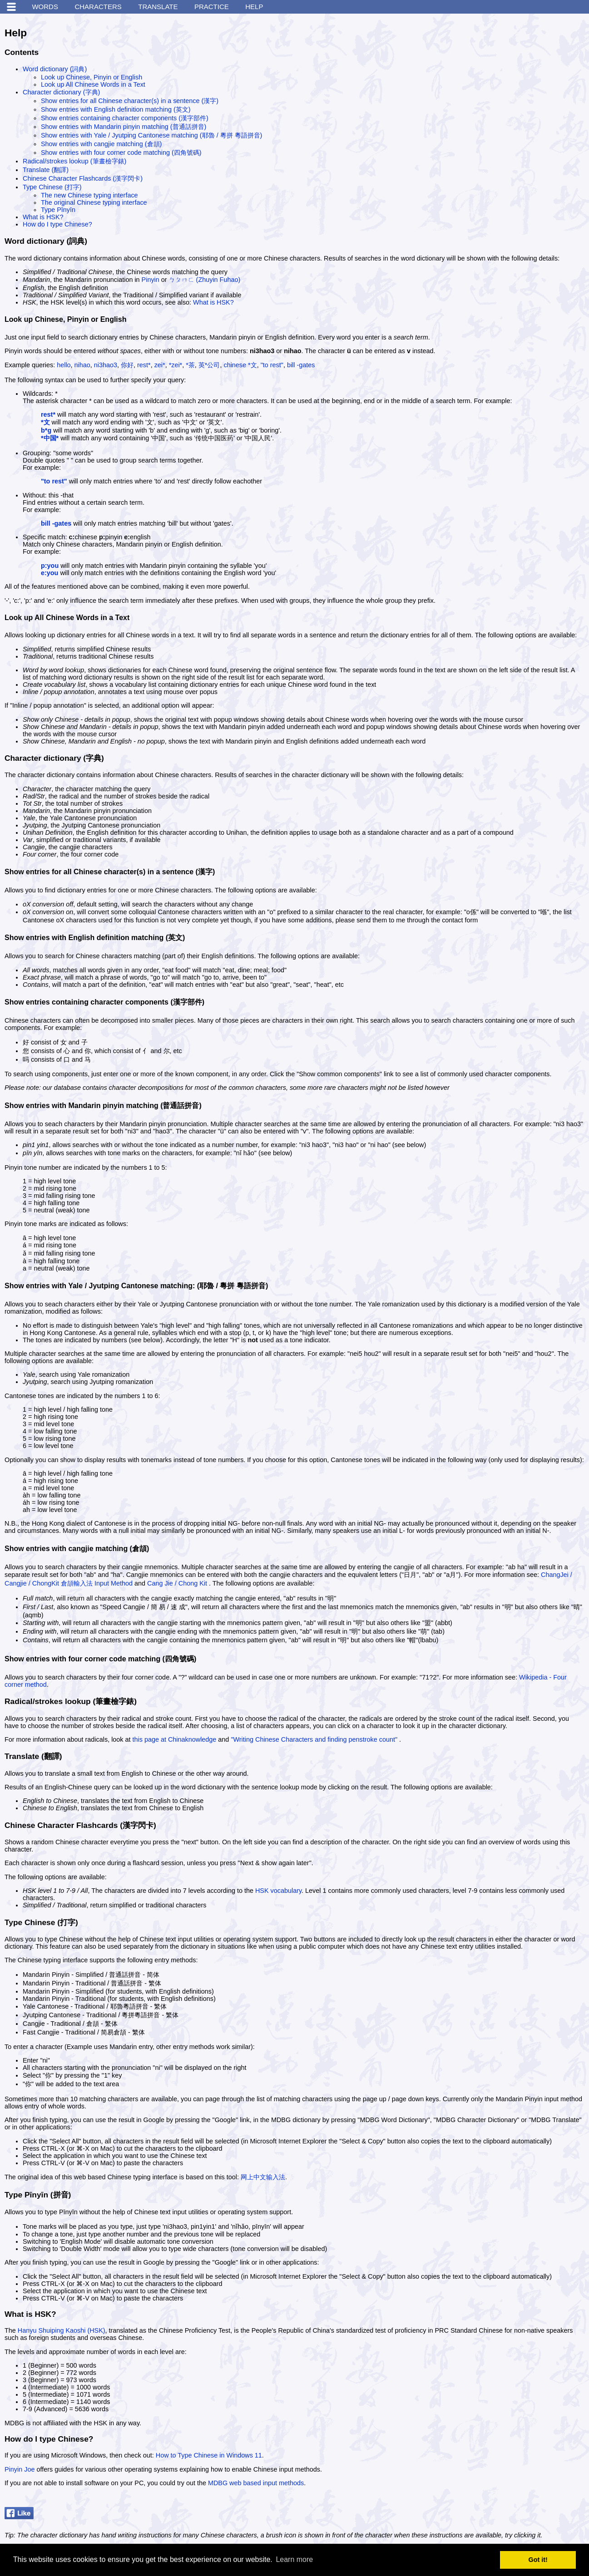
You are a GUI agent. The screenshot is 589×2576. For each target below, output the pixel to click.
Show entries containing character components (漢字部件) (124, 118)
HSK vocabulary (278, 1890)
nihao (82, 365)
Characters (97, 6)
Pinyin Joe (20, 2469)
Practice (211, 6)
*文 (45, 422)
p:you (50, 565)
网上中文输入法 (263, 2177)
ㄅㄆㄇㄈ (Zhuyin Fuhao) (205, 279)
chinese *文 (240, 365)
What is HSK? (43, 217)
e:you (49, 572)
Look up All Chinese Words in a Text (93, 84)
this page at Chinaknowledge (175, 1739)
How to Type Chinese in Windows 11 (209, 2455)
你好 (127, 365)
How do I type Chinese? (57, 224)
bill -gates (301, 365)
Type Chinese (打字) (52, 187)
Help (254, 6)
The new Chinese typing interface (89, 195)
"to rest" (272, 365)
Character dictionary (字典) (61, 92)
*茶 (190, 365)
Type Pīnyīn (58, 209)
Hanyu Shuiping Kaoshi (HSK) (61, 2330)
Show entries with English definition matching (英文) (116, 109)
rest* (144, 365)
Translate (158, 6)
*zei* (176, 365)
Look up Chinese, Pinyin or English (91, 77)
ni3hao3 (105, 365)
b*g (46, 430)
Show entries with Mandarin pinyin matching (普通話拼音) (123, 126)
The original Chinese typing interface (94, 202)
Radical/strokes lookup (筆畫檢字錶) (74, 161)
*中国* (50, 438)
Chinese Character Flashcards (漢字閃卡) (83, 178)
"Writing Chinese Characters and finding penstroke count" (314, 1739)
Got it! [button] (538, 2559)
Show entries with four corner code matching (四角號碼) (121, 152)
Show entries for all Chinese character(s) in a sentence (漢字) (129, 100)
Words (45, 6)
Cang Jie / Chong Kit (177, 1583)
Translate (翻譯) (46, 169)
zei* (159, 365)
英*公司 (209, 365)
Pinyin (150, 279)
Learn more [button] (294, 2559)
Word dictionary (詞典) (55, 69)
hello (63, 365)
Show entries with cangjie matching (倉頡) (101, 144)
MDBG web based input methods (256, 2483)
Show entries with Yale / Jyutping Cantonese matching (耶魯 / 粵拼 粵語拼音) (151, 135)
